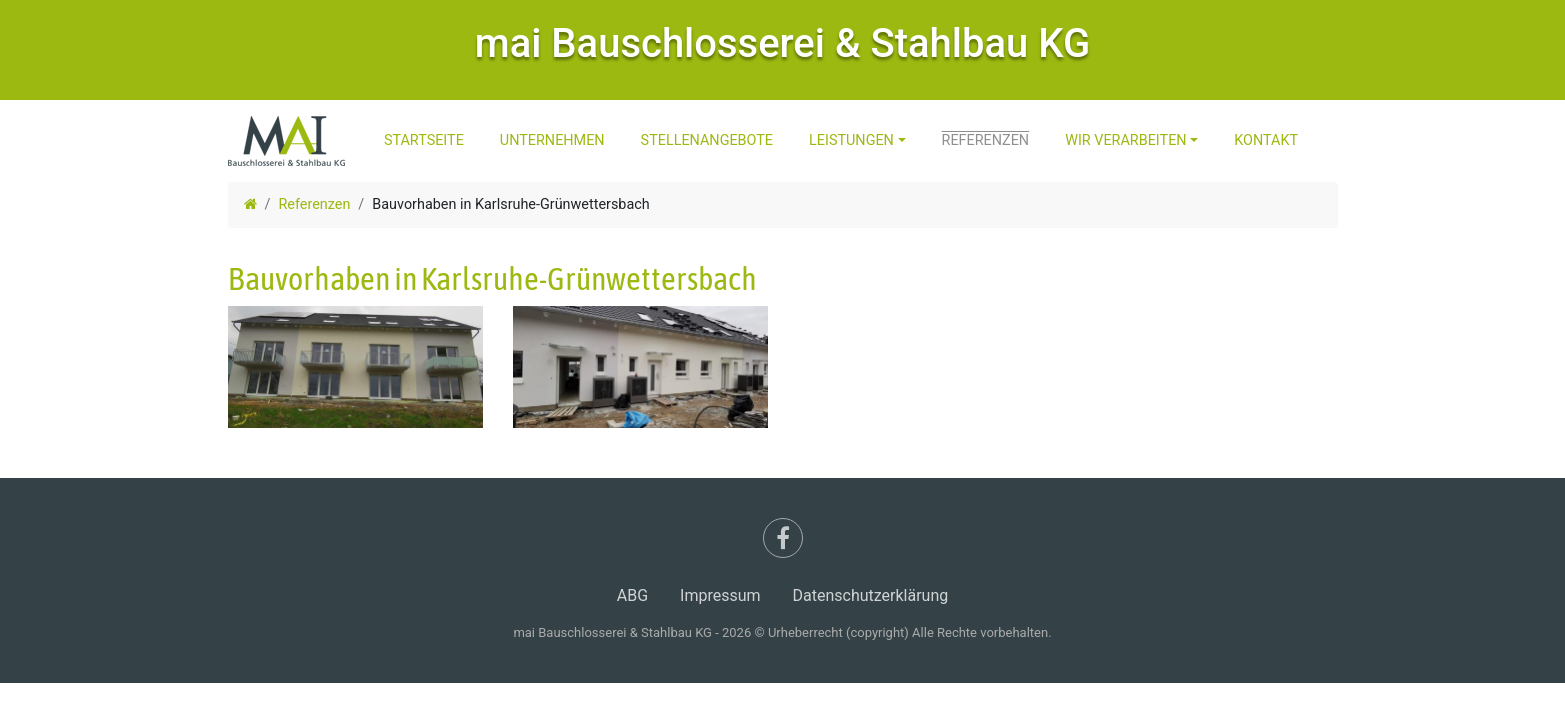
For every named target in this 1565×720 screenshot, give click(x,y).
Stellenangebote (707, 140)
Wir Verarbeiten (1125, 140)
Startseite (424, 140)
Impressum (720, 595)
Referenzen (986, 140)
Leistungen (851, 140)
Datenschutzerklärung (871, 595)
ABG (632, 595)
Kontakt (1266, 140)
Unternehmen (552, 140)
